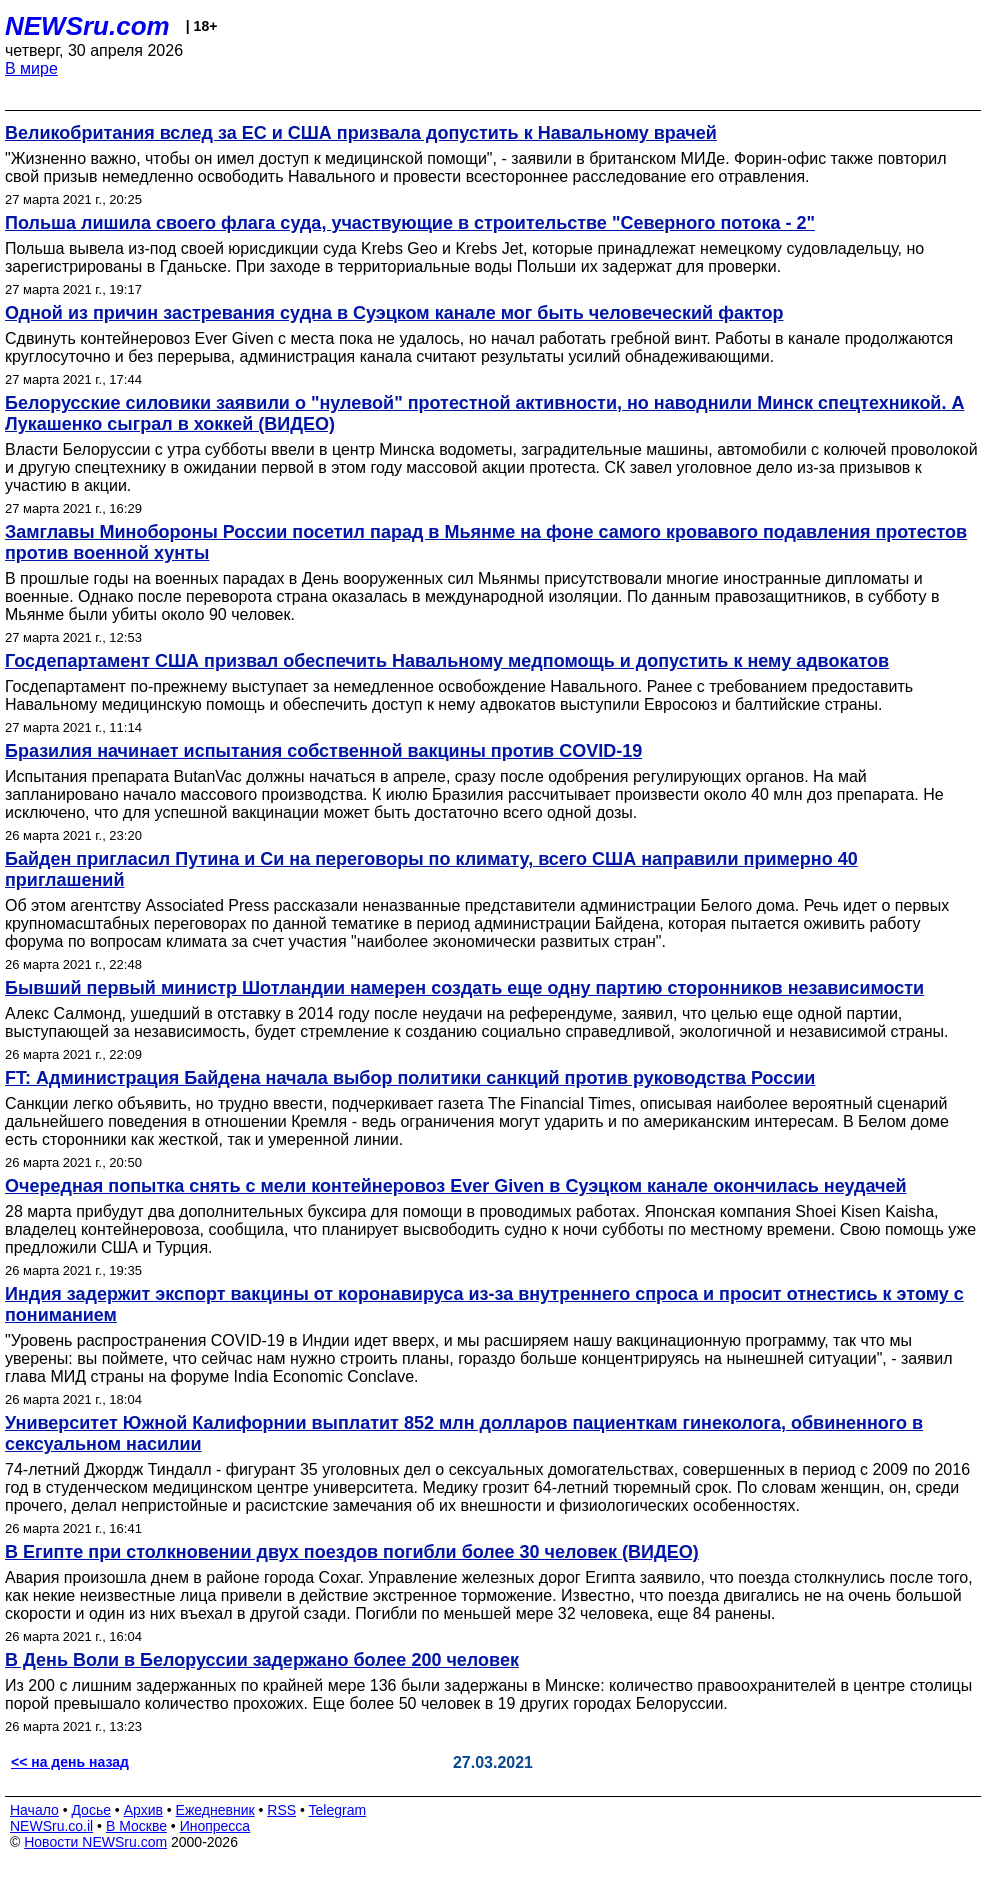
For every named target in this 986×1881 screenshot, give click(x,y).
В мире (31, 68)
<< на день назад (70, 1762)
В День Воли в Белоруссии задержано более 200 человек (262, 1660)
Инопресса (215, 1826)
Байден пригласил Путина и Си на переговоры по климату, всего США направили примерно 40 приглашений (431, 869)
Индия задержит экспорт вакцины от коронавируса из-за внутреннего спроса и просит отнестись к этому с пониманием (484, 1304)
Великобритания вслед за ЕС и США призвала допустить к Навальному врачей (361, 133)
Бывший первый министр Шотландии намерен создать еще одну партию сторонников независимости (464, 988)
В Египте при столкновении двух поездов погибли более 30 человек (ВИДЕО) (352, 1552)
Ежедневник (215, 1810)
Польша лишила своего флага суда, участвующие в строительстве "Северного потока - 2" (410, 223)
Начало (34, 1810)
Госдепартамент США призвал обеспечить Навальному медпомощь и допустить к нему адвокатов (447, 661)
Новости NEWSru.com (95, 1842)
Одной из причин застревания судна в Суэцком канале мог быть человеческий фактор (394, 313)
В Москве (136, 1826)
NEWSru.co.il (51, 1826)
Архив (143, 1810)
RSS (281, 1810)
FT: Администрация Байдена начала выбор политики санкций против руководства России (410, 1078)
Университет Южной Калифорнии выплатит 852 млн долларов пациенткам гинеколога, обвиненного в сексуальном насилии (464, 1433)
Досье (91, 1810)
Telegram (338, 1810)
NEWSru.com (87, 26)
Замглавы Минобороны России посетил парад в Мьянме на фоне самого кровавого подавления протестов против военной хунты (486, 542)
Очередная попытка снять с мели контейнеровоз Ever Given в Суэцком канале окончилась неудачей (456, 1186)
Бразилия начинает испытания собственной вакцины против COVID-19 (323, 751)
